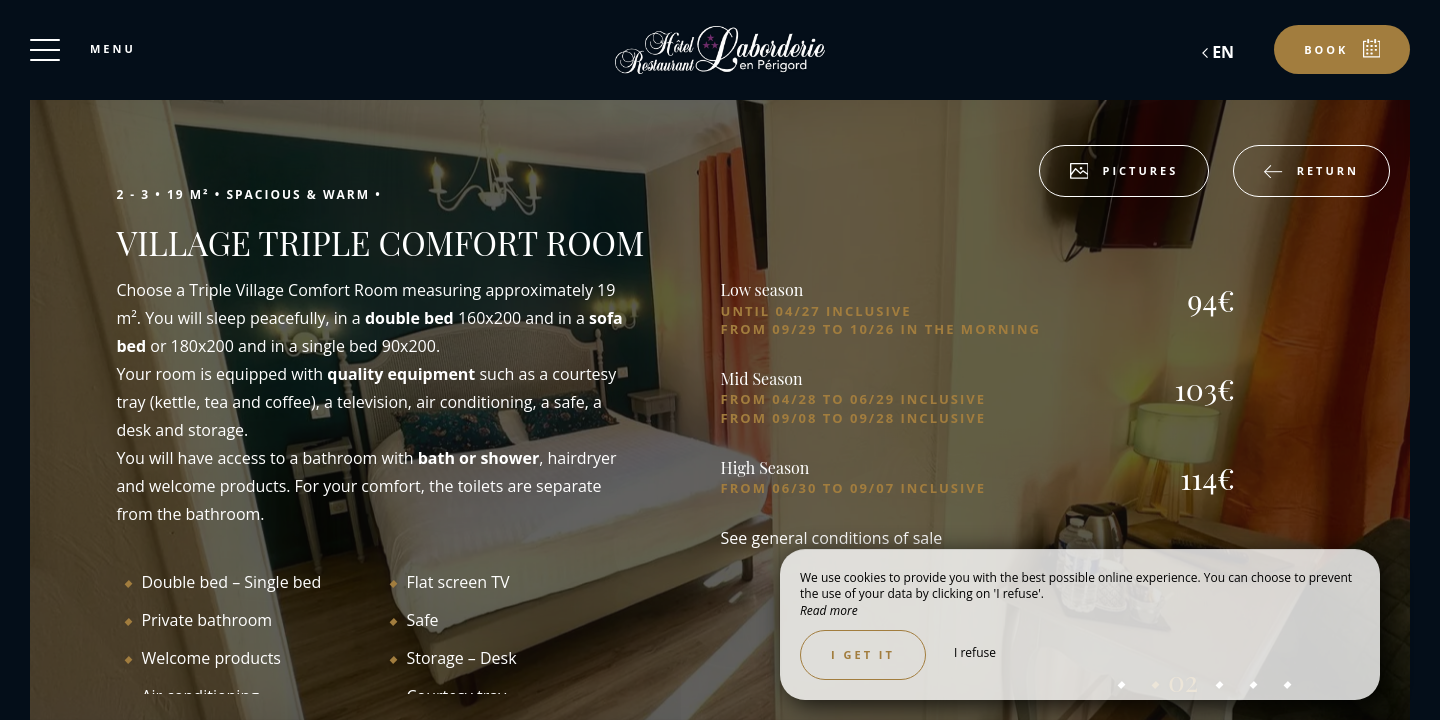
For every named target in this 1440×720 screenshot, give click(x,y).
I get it (863, 654)
